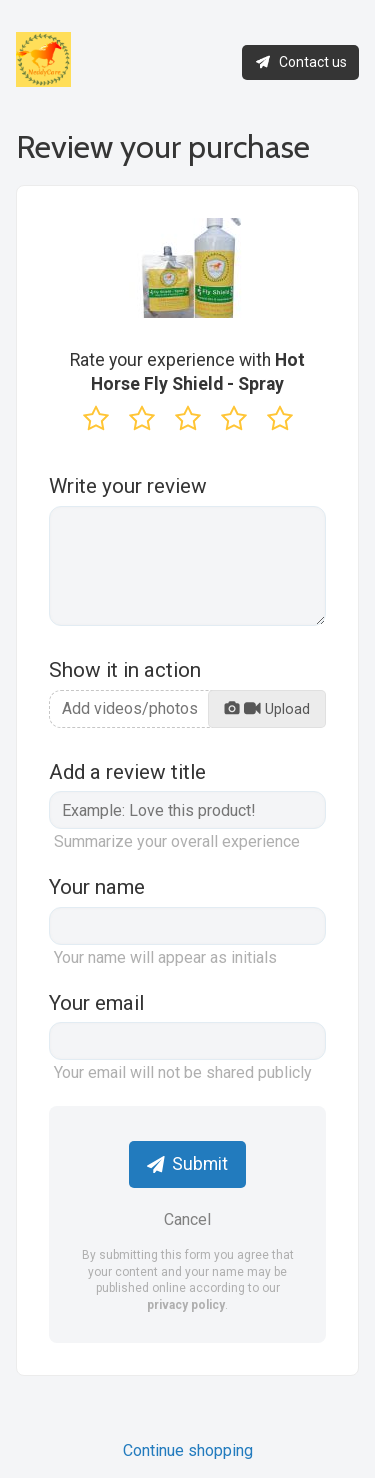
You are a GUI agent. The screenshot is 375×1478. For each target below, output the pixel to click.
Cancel (187, 1219)
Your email (96, 1003)
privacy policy (186, 1305)
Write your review (128, 486)
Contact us (300, 62)
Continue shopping (188, 1450)
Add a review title (127, 772)
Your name (97, 887)
